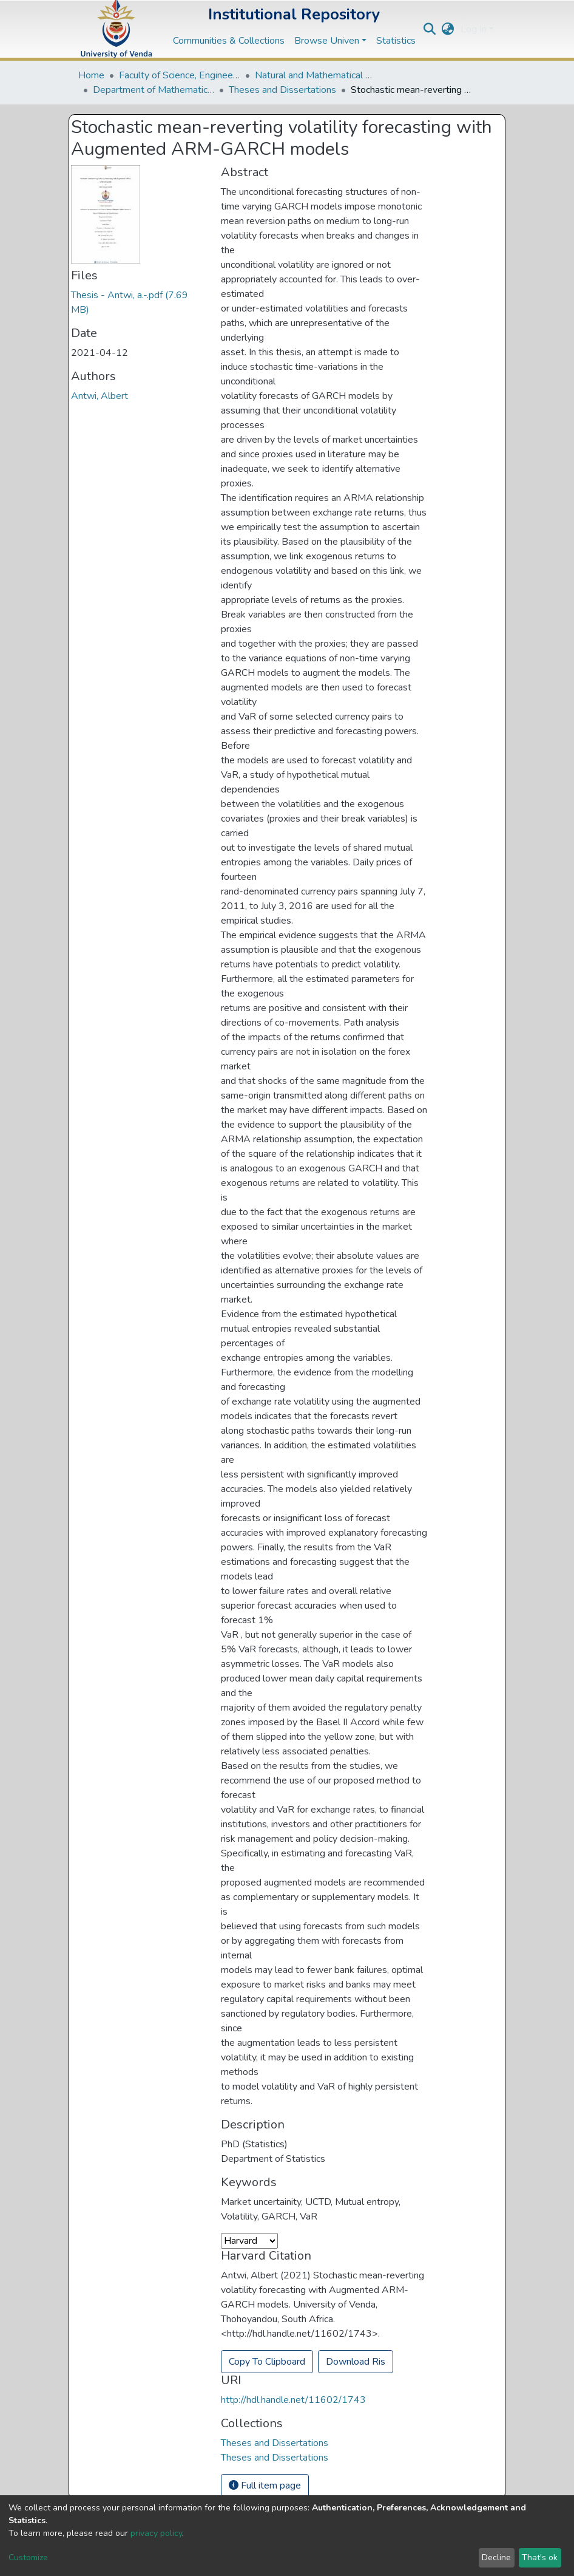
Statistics (396, 40)
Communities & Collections (229, 40)
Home (91, 75)
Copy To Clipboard (267, 2361)
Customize (28, 2557)
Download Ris (355, 2361)
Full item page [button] (265, 2485)
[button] (448, 29)
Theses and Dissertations (282, 90)
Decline (496, 2557)
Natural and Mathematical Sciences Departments (315, 75)
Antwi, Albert (99, 396)
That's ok (540, 2557)
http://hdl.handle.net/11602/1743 (293, 2400)
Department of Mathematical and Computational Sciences (153, 90)
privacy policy (156, 2533)
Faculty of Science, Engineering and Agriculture (179, 75)
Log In (474, 29)
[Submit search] (430, 29)
